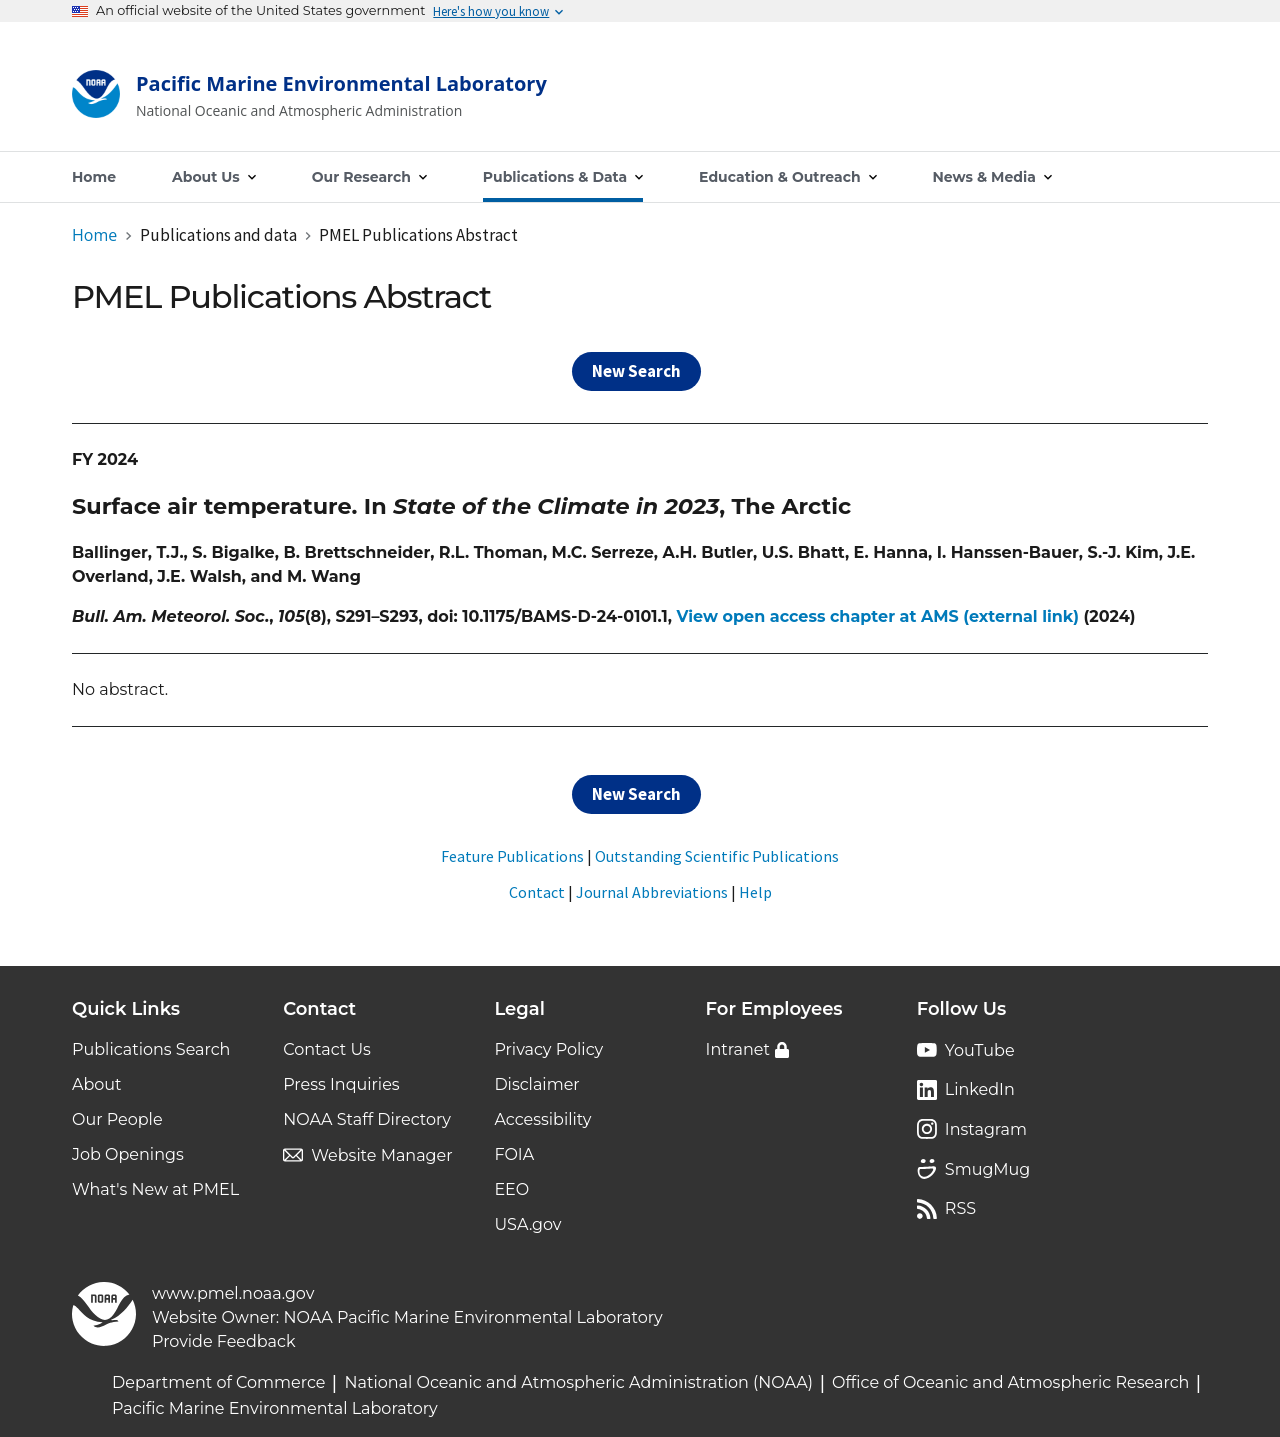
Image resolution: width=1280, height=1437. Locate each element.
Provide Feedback (224, 1341)
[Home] (309, 98)
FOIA (514, 1154)
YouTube (980, 1050)
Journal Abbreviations (652, 892)
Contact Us (327, 1049)
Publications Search (151, 1049)
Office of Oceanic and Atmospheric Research (1010, 1382)
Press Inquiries (341, 1084)
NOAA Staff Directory (367, 1119)
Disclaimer (536, 1084)
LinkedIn (980, 1089)
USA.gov (527, 1224)
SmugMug (988, 1169)
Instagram (986, 1129)
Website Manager (381, 1155)
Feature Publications (512, 856)
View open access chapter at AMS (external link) (877, 616)
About (97, 1084)
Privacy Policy (548, 1049)
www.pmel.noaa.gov (233, 1293)
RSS (960, 1208)
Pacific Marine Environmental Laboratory (275, 1408)
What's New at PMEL (155, 1189)
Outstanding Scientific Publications (717, 856)
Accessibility (542, 1119)
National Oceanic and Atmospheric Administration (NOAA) (578, 1382)
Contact (537, 892)
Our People (117, 1119)
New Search (636, 371)
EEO (511, 1189)
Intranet (738, 1049)
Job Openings (128, 1154)
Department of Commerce (218, 1382)
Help (755, 892)
